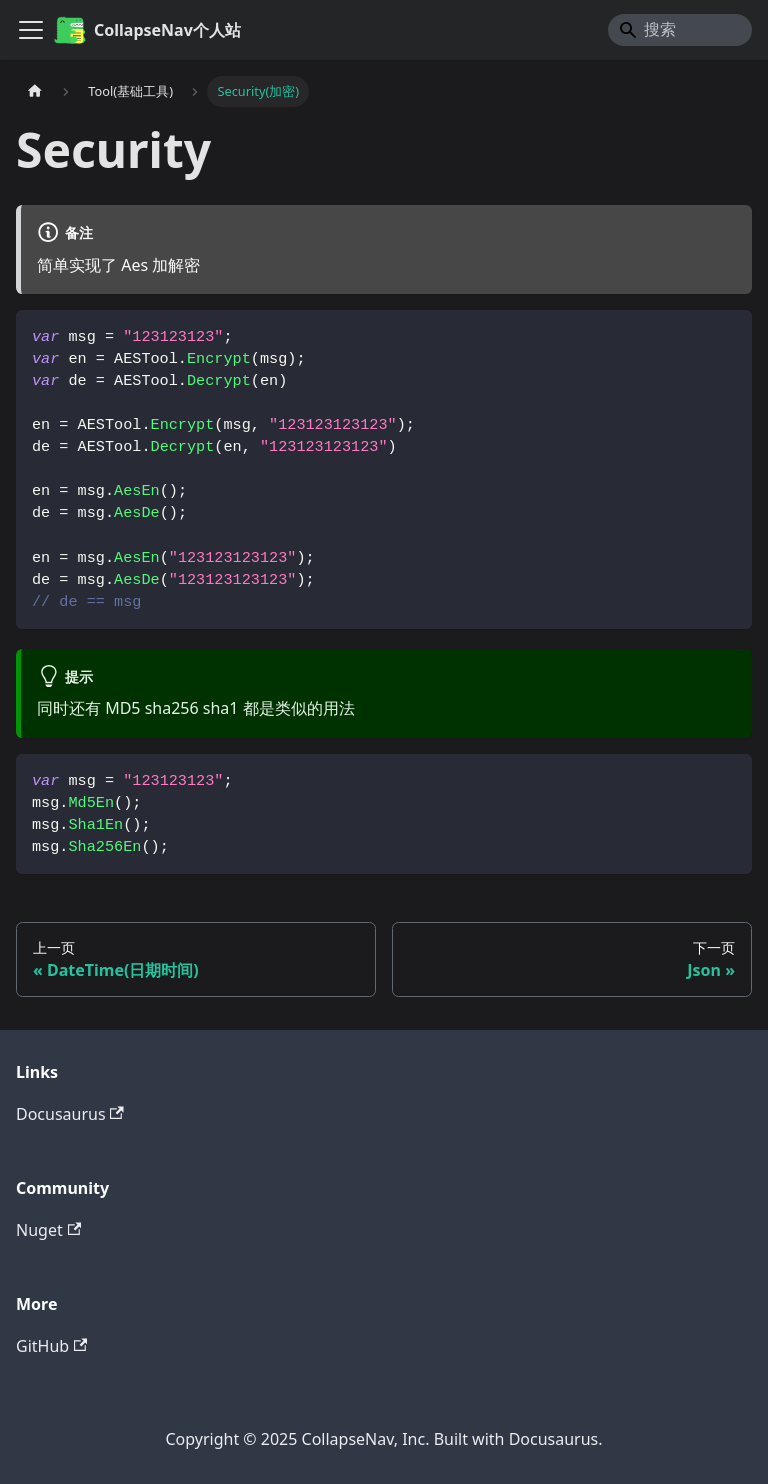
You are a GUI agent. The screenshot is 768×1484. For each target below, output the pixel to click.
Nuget (48, 1230)
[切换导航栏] (31, 30)
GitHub (51, 1346)
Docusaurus (70, 1114)
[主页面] (35, 91)
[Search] (680, 30)
